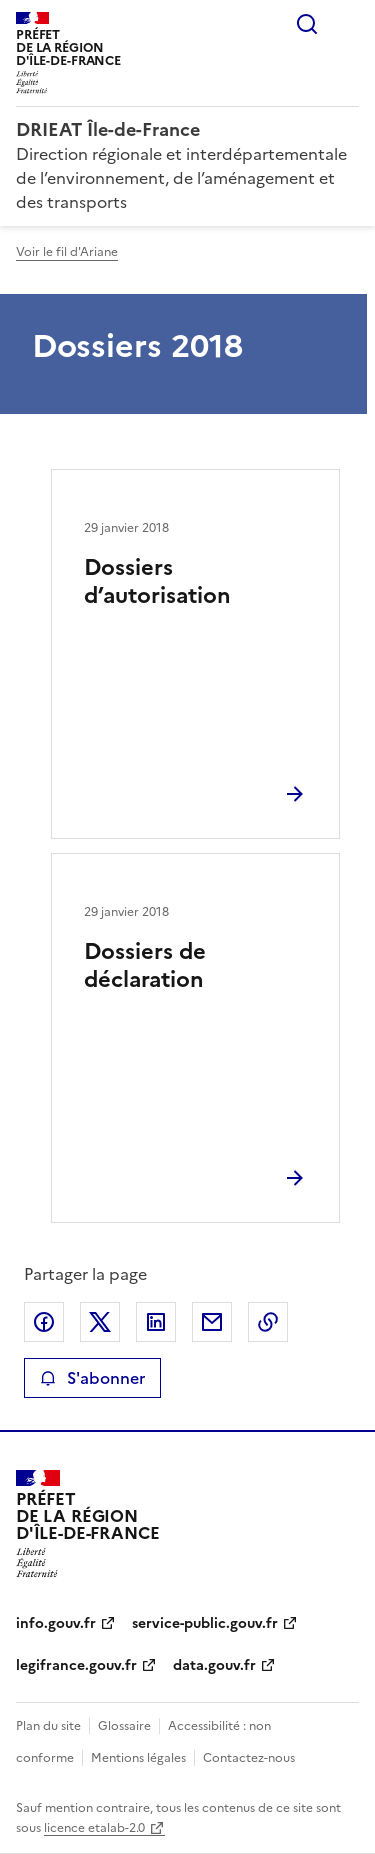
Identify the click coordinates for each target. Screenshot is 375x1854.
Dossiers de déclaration (145, 965)
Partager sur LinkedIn (156, 1322)
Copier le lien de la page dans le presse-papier (268, 1322)
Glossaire (124, 1726)
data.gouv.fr (214, 1665)
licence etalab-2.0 (94, 1828)
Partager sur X (100, 1322)
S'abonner (92, 1378)
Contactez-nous (249, 1758)
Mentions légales (138, 1758)
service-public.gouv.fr (205, 1623)
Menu (347, 24)
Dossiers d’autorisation (157, 581)
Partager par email (212, 1322)
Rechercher (307, 24)
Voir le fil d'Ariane (67, 252)
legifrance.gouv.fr (76, 1665)
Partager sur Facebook (44, 1322)
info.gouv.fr (56, 1623)
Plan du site (48, 1726)
